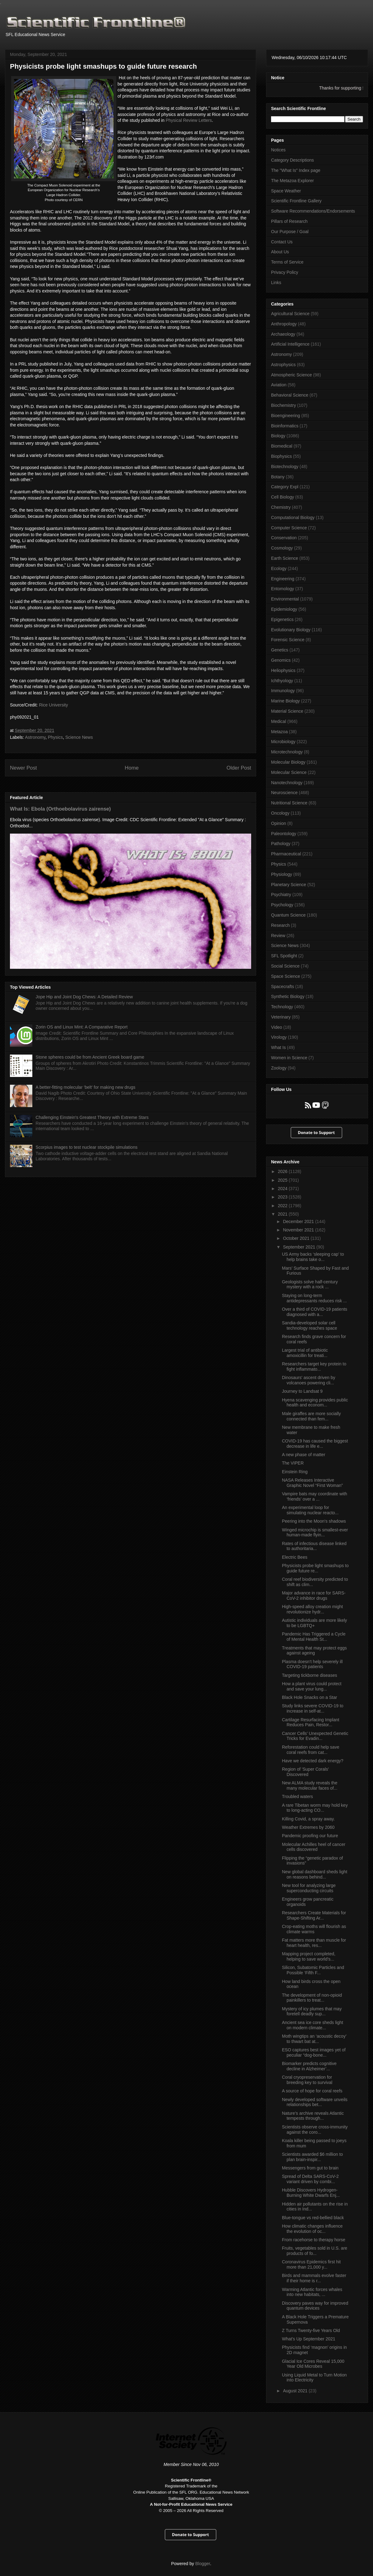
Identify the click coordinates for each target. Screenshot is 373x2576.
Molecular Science (288, 772)
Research (280, 925)
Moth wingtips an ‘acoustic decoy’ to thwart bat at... (314, 2039)
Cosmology (282, 547)
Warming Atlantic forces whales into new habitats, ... (312, 2292)
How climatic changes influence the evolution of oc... (312, 2229)
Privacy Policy (284, 272)
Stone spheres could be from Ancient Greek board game (90, 1057)
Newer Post (23, 768)
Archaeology (283, 334)
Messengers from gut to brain (310, 2167)
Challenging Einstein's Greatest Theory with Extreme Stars (92, 1117)
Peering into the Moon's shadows (314, 1521)
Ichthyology (282, 680)
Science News (79, 737)
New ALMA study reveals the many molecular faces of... (309, 1785)
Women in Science (289, 1057)
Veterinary (281, 1016)
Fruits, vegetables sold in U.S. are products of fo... (314, 2251)
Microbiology (283, 741)
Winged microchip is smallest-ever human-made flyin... (315, 1532)
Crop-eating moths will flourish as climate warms (314, 1929)
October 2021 (297, 1238)
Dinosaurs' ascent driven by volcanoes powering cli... (308, 1380)
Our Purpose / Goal (290, 231)
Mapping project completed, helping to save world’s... (308, 1956)
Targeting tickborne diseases (309, 1675)
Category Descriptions (292, 160)
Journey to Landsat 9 (302, 1391)
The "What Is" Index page (295, 170)
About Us (280, 251)
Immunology (283, 690)
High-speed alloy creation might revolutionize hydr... (312, 1609)
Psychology (282, 904)
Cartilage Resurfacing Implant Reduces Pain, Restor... (310, 1722)
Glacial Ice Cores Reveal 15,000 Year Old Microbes (313, 2364)
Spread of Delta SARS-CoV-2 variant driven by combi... (310, 2179)
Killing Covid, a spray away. (308, 1818)
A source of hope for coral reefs (312, 2090)
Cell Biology (282, 496)
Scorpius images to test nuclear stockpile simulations (87, 1147)
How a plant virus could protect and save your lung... (311, 1686)
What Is (278, 1047)
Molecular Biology (288, 762)
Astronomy (35, 737)
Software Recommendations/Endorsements (313, 211)
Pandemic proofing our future (310, 1835)
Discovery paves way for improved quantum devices (315, 2306)
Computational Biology (293, 517)
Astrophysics (283, 364)
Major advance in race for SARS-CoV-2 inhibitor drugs (314, 1595)
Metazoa (279, 731)
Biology (278, 435)
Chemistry (281, 507)
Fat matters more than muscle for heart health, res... (314, 1943)
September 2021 (299, 1246)
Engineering (282, 578)
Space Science (285, 976)
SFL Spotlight (284, 955)
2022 (283, 1205)
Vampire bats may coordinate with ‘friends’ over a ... (314, 1496)
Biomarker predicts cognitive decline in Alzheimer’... (309, 2066)
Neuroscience (284, 792)
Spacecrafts (282, 986)
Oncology (280, 813)
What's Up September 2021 (308, 2338)
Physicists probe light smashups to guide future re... (315, 1568)
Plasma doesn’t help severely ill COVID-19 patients (312, 1664)
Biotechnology (284, 466)
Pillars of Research (289, 221)
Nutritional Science (289, 802)
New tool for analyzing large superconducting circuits (309, 1888)
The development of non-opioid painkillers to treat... (312, 1998)
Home (132, 768)
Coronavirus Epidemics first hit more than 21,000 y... (311, 2264)
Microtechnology (287, 751)
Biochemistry (283, 405)
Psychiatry (281, 894)
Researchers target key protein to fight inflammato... (314, 1366)
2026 (283, 1171)
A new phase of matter (303, 1454)
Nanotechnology (286, 782)
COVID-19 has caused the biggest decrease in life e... (315, 1443)
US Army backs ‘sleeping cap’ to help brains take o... (313, 1257)
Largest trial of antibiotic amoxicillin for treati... (305, 1353)
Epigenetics (282, 619)
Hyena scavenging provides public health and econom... (315, 1402)
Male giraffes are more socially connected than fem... (311, 1416)
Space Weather (286, 190)
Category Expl (284, 486)
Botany (278, 476)
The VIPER (293, 1462)
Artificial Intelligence (290, 344)
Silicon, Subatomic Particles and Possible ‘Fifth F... (313, 1970)
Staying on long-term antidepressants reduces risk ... (314, 1298)
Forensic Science (287, 639)
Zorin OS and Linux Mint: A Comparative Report (82, 1026)
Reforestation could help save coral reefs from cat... (310, 1750)
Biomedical (281, 446)
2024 (283, 1188)
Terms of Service (287, 262)
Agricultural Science (290, 313)
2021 (283, 1214)
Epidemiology (284, 609)
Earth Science (284, 558)
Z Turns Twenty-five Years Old (311, 2330)
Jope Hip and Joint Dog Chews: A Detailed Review (84, 996)
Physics (55, 737)
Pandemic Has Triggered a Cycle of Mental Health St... (314, 1636)
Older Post (239, 768)
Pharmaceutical (286, 853)
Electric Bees (294, 1557)
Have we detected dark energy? (312, 1760)
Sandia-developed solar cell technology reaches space (309, 1325)
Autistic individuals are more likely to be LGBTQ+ (314, 1623)
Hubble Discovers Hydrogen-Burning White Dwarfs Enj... (311, 2192)
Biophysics (281, 456)
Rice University (53, 704)
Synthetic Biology (287, 996)
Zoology (279, 1067)
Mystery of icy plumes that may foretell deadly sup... (312, 2011)
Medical (278, 721)
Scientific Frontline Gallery (296, 200)
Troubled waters (297, 1796)
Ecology (279, 568)
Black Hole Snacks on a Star (309, 1697)
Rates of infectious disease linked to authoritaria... (314, 1546)
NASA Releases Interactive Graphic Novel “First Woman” (312, 1483)
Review (278, 935)
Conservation (284, 537)
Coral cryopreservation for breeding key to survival (307, 2080)
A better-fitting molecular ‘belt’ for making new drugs (86, 1087)
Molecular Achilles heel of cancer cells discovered (313, 1847)
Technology (282, 1006)
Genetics (279, 649)
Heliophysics (283, 670)
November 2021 (299, 1229)
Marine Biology (285, 700)
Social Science (285, 966)
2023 (283, 1196)
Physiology (281, 874)
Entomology (282, 588)
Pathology (280, 843)
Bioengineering (285, 415)
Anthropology (284, 323)
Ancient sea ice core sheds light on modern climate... (312, 2025)
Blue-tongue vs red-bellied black (313, 2217)
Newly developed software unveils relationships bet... (315, 2102)
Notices (278, 149)
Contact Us (281, 241)
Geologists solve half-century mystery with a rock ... (310, 1284)
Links (276, 282)
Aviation (279, 384)
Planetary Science (288, 884)
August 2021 (296, 2390)
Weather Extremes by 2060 (308, 1827)
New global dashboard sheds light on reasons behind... (314, 1874)
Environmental (285, 598)
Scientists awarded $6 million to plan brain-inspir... (312, 2157)
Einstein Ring (295, 1471)
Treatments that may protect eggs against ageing (314, 1650)
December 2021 (299, 1221)
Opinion (278, 823)
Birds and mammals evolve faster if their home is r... (314, 2278)
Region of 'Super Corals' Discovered (305, 1772)
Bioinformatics (284, 425)
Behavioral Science (289, 395)
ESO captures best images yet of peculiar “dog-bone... (314, 2052)
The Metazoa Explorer (292, 180)
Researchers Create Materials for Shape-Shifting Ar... (314, 1915)
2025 (283, 1180)
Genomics (281, 660)
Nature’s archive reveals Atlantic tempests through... (313, 2116)
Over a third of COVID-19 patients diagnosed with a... (314, 1312)
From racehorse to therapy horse (313, 2239)
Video (276, 1027)
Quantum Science (288, 915)
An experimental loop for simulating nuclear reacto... (310, 1510)
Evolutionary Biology (291, 629)
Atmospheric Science (291, 374)
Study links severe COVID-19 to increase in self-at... (312, 1708)
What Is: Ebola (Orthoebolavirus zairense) (60, 809)
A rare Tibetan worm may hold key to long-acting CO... (315, 1808)
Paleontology (283, 833)
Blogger (202, 2563)
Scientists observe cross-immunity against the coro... (315, 2129)
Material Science (287, 711)
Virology (279, 1037)
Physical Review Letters (189, 120)
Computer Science (289, 527)
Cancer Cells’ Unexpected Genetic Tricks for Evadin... (315, 1736)
